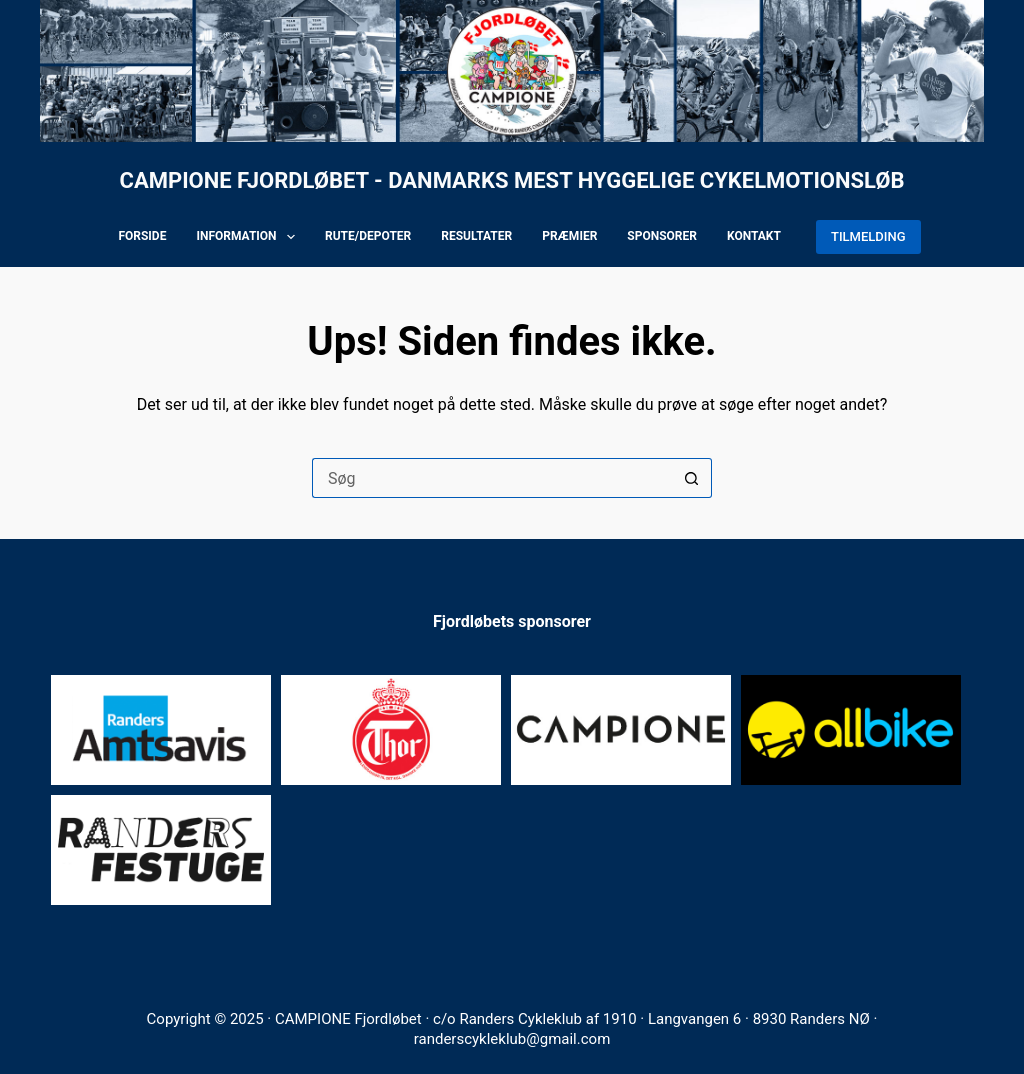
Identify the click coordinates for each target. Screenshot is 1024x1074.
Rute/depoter (368, 236)
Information (249, 237)
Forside (142, 236)
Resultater (476, 236)
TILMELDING (868, 236)
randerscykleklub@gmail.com (512, 1039)
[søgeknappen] (692, 478)
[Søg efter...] (492, 478)
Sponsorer (662, 236)
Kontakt (754, 236)
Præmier (569, 236)
